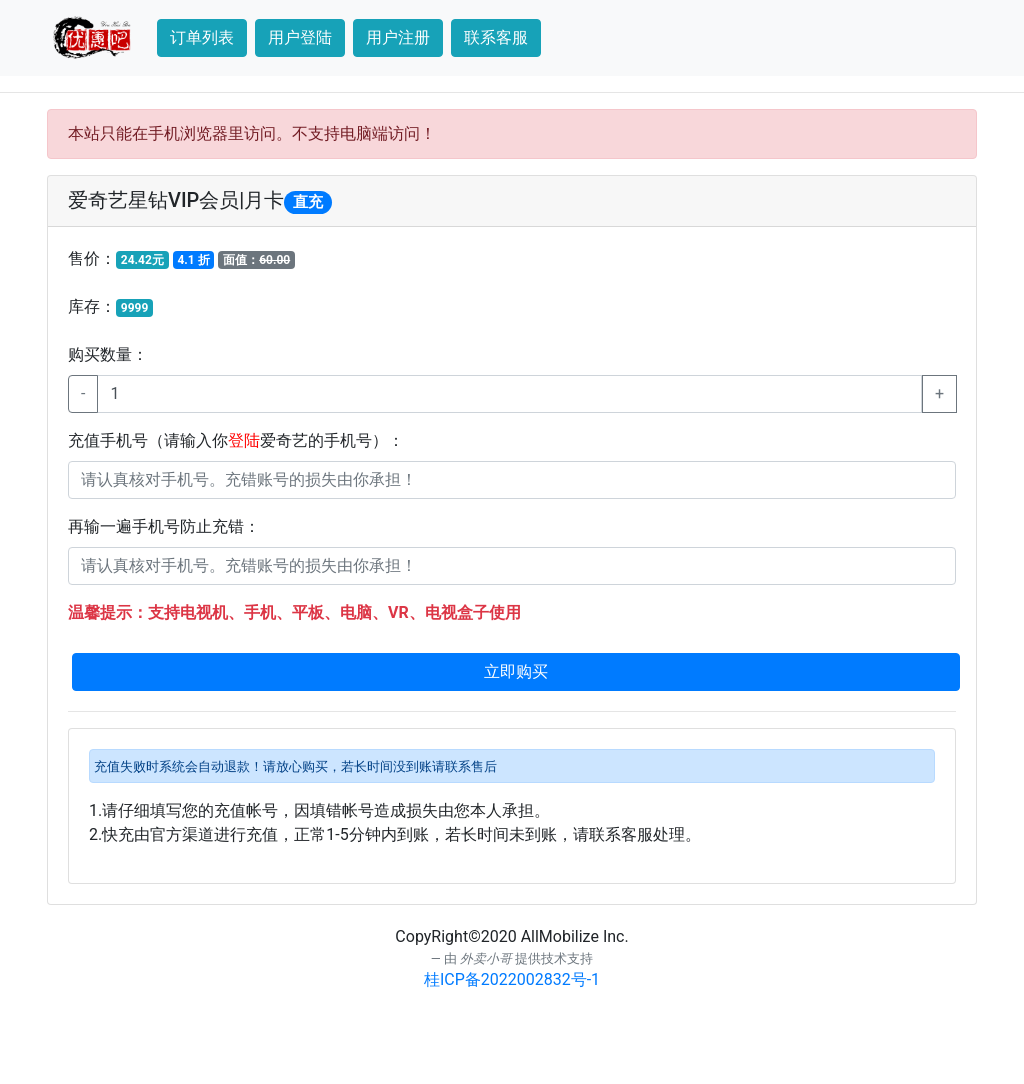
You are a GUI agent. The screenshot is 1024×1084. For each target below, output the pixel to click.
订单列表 (202, 37)
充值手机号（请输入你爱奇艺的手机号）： (236, 440)
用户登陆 (300, 37)
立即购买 (516, 671)
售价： (181, 259)
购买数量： (108, 354)
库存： (110, 307)
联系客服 (496, 37)
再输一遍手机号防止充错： (164, 526)
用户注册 (398, 37)
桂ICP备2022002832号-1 (512, 979)
